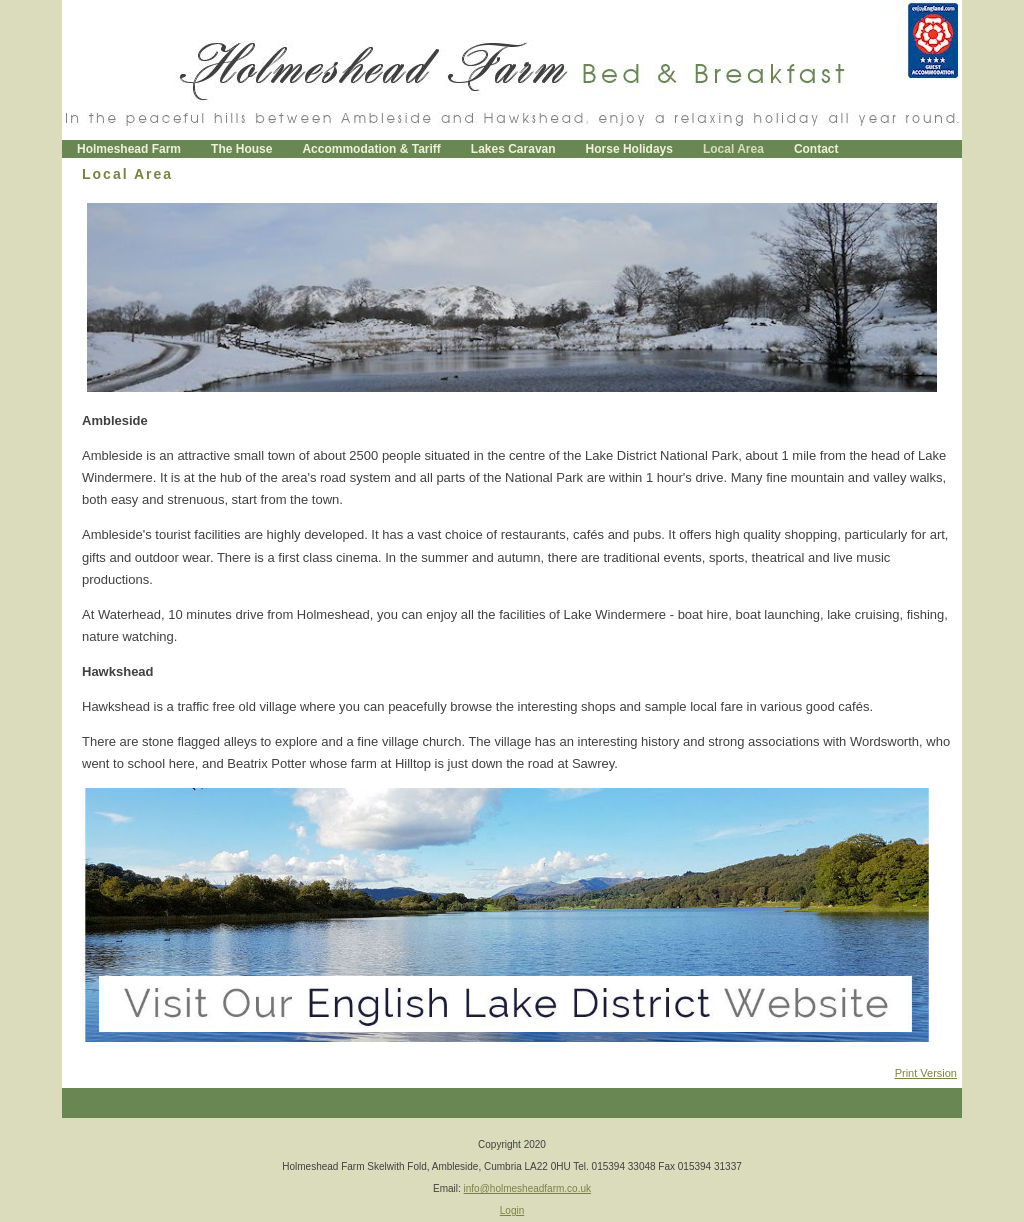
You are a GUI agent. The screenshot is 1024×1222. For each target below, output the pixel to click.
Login (512, 1210)
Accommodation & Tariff (371, 149)
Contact (816, 149)
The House (241, 149)
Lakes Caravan (513, 149)
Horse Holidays (629, 149)
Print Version (926, 1073)
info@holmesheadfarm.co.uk (527, 1188)
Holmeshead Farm (129, 149)
